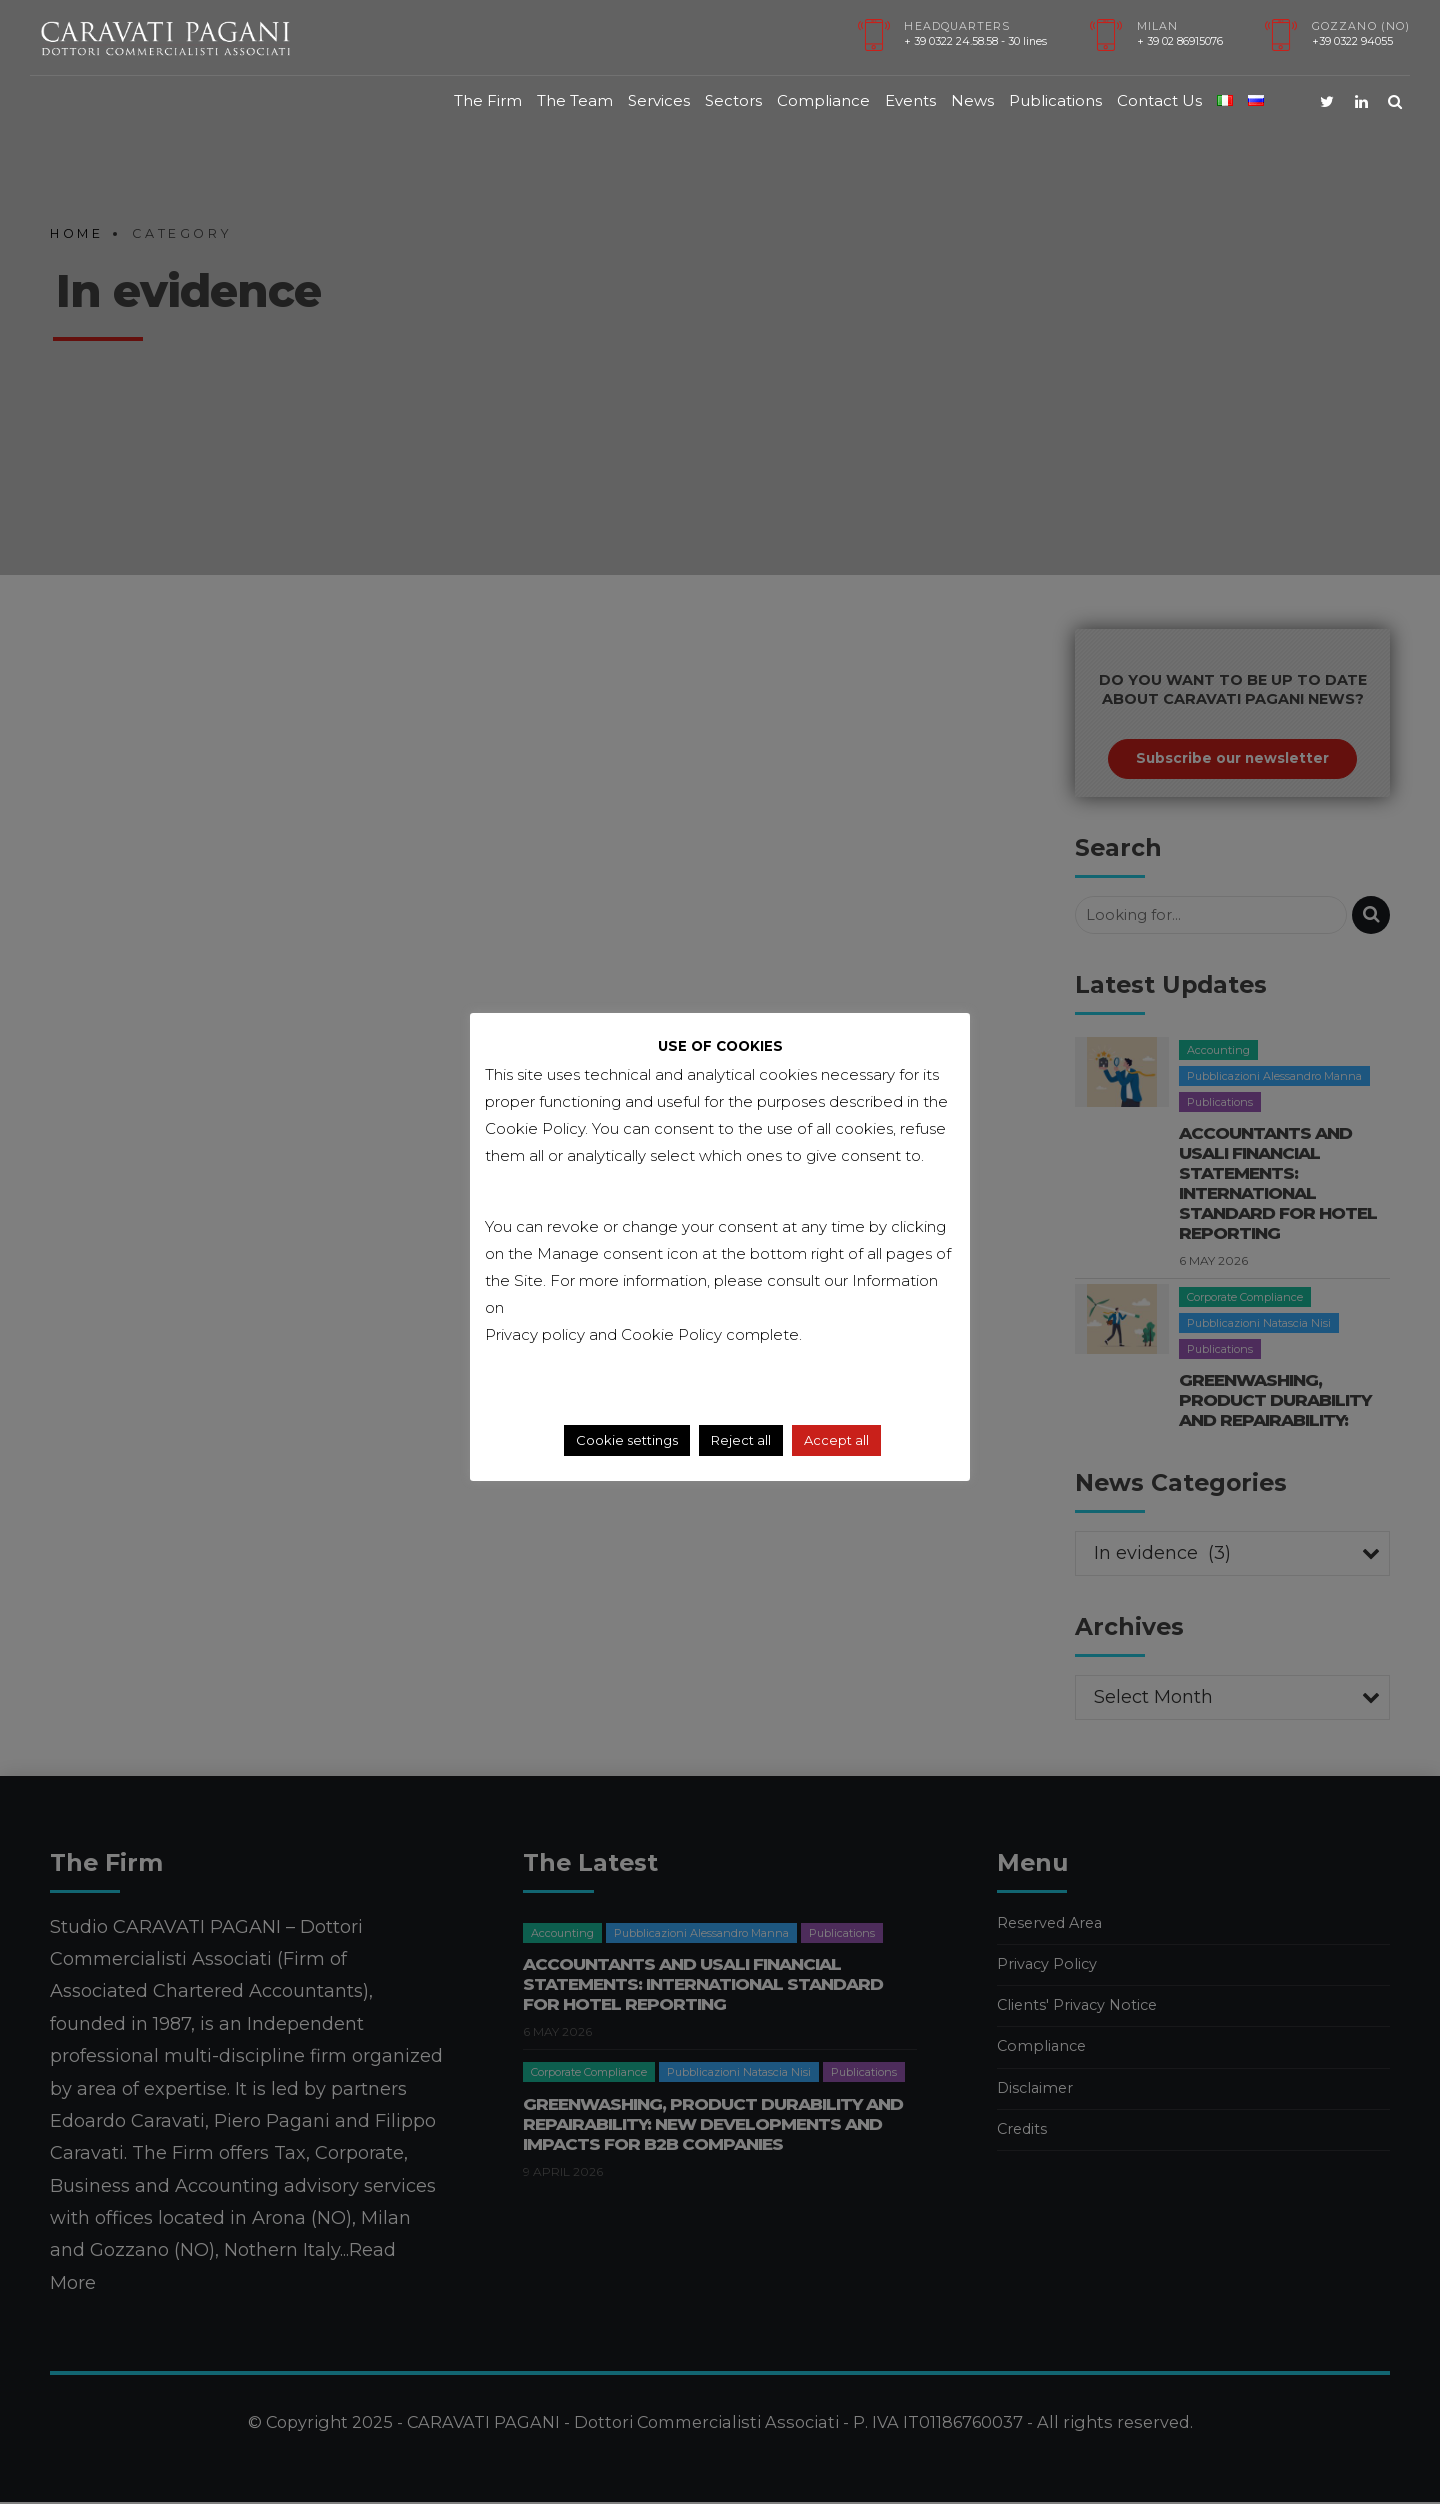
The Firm (488, 100)
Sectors (733, 100)
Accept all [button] (836, 1440)
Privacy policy (535, 1334)
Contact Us (1159, 100)
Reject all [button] (741, 1440)
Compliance (823, 100)
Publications (1055, 100)
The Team (575, 100)
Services (659, 100)
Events (910, 100)
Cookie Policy (673, 1334)
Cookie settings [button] (627, 1440)
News (972, 100)
